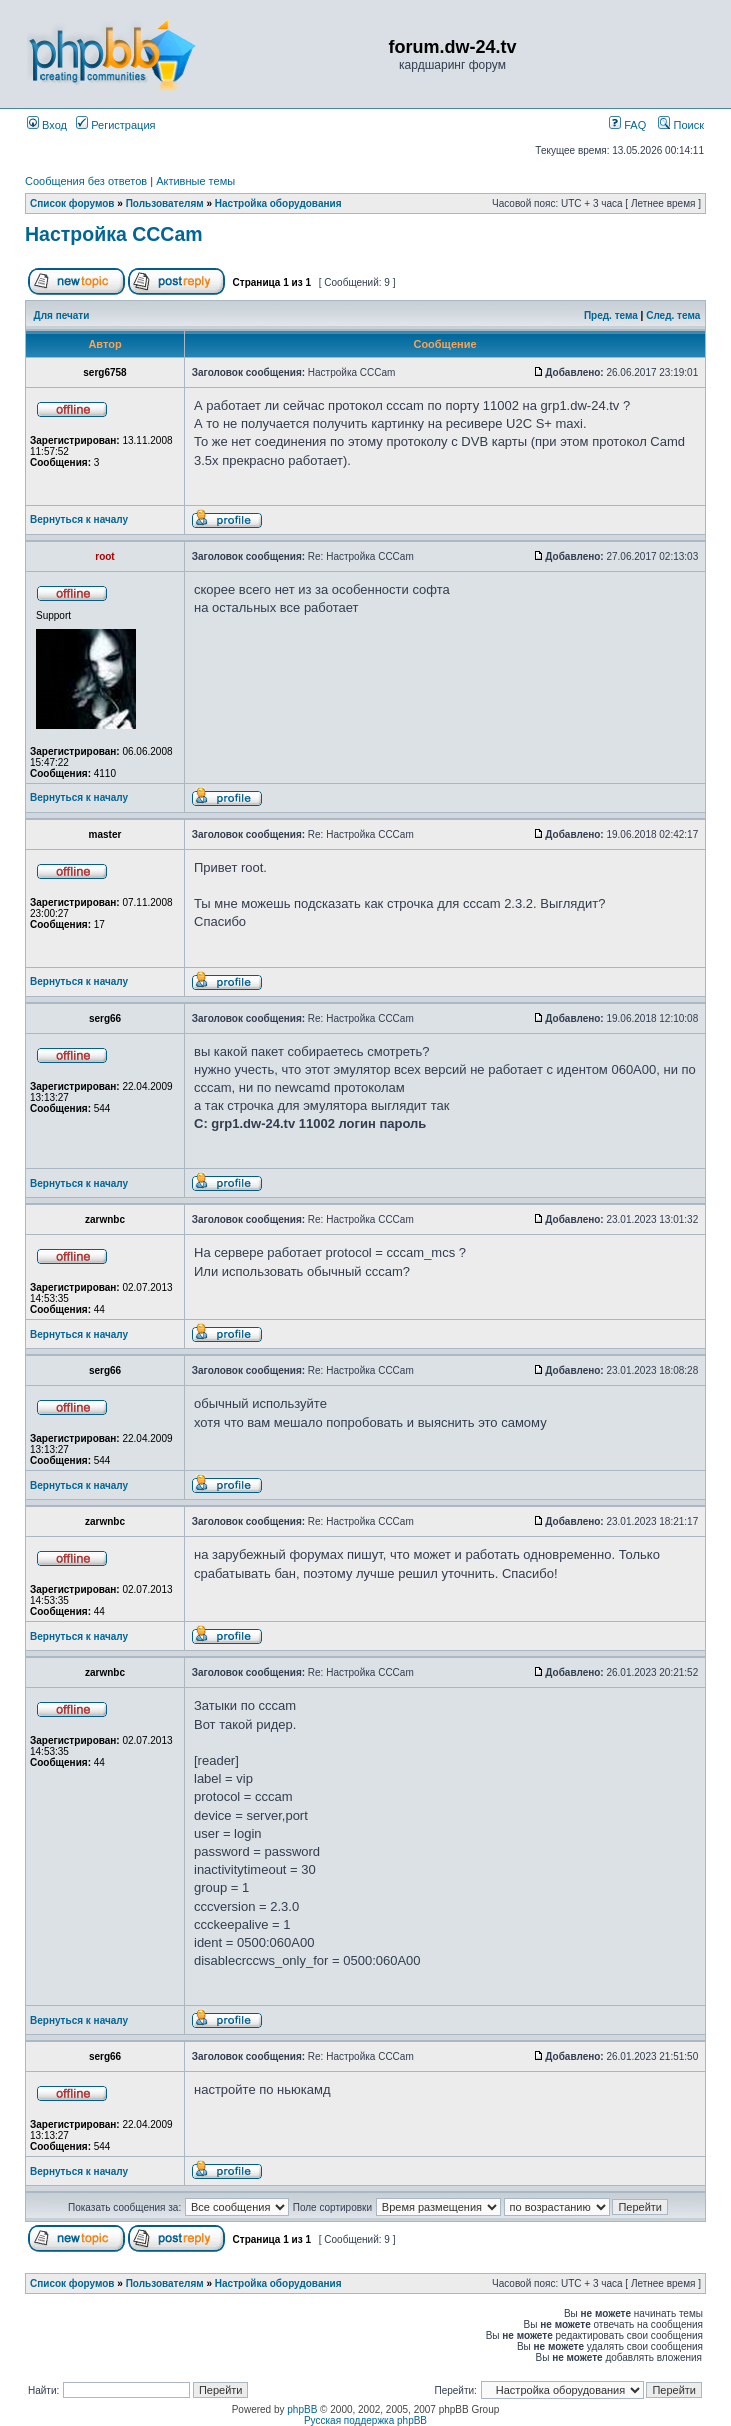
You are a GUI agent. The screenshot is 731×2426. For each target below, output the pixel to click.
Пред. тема (611, 315)
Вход (47, 125)
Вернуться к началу (79, 519)
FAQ (627, 125)
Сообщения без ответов (86, 181)
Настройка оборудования (278, 203)
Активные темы (195, 181)
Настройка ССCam (114, 234)
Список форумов (72, 203)
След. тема (673, 315)
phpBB (302, 2409)
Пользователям (165, 203)
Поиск (681, 125)
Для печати (62, 315)
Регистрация (115, 125)
